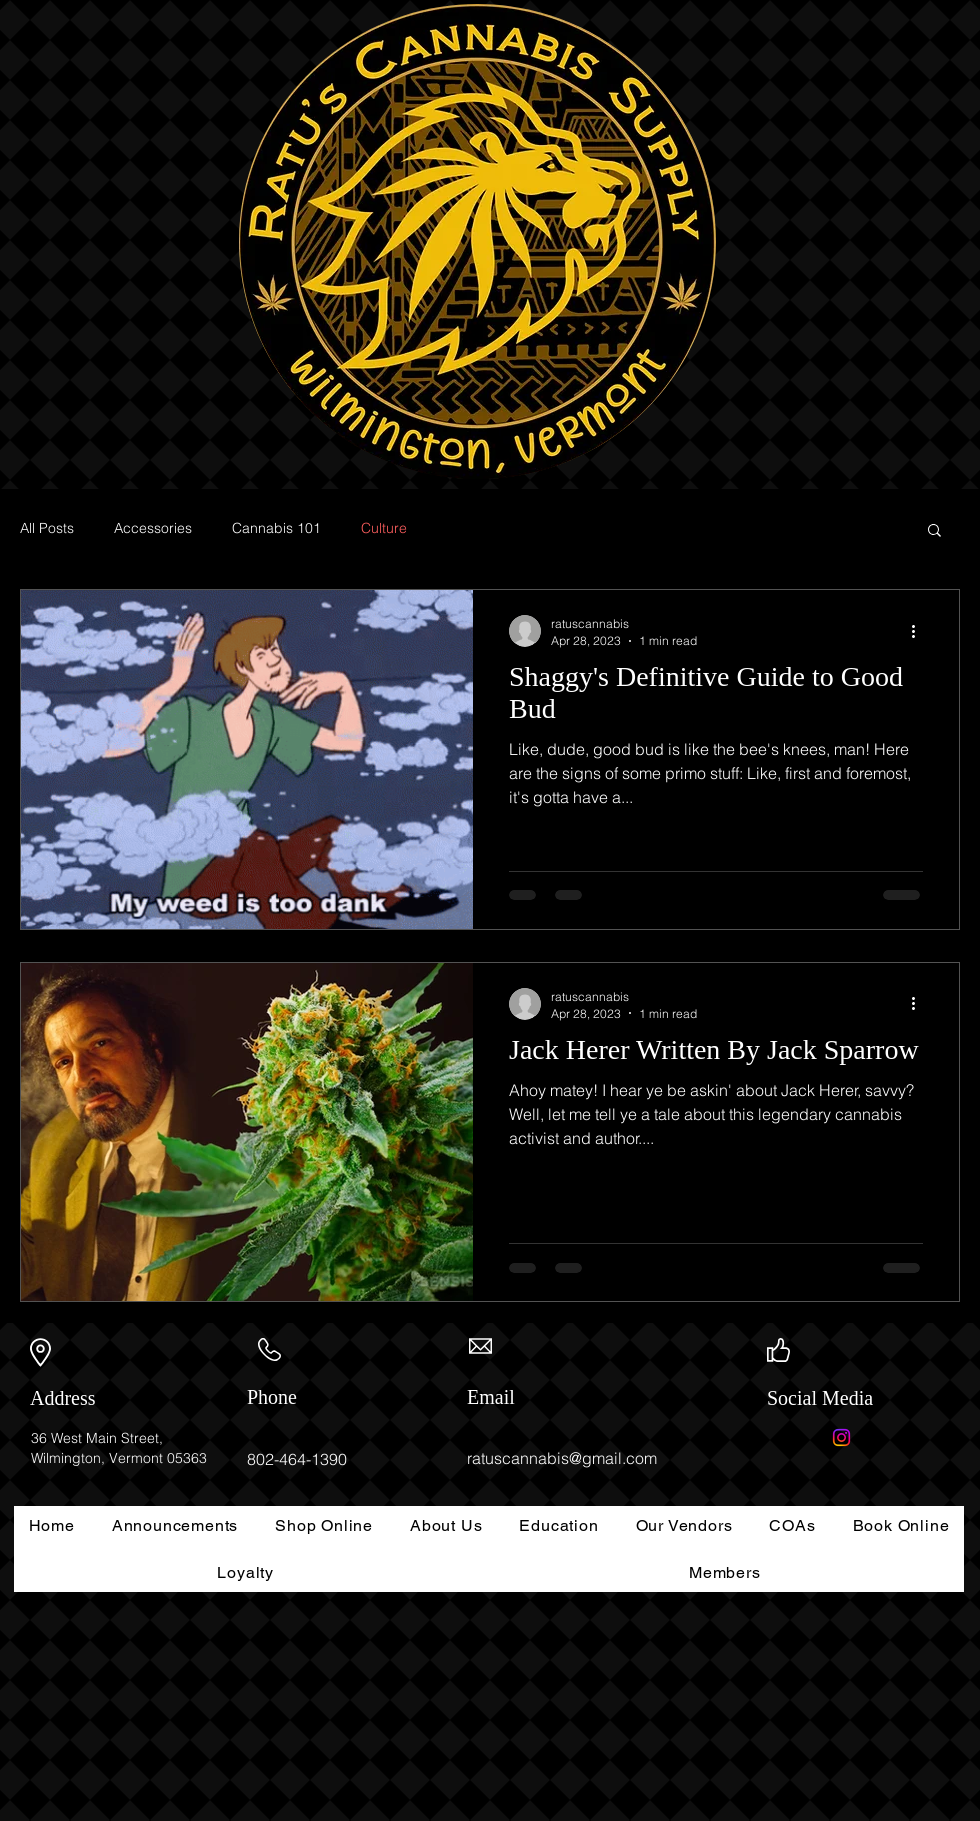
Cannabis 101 (276, 528)
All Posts (47, 528)
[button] (934, 531)
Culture (384, 528)
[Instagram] (841, 1437)
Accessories (153, 528)
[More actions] (920, 631)
